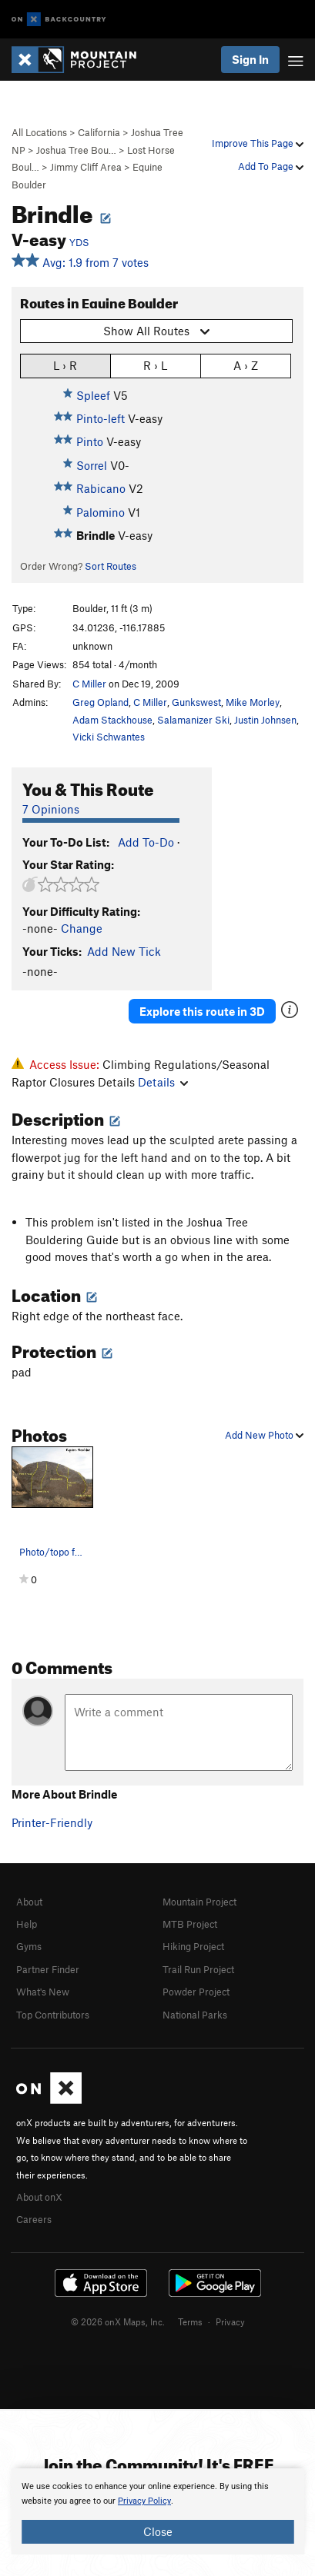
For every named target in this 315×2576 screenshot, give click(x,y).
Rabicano (101, 488)
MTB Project (190, 1924)
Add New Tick (124, 951)
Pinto (89, 441)
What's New (42, 1991)
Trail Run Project (198, 1969)
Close (158, 2531)
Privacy (230, 2321)
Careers (34, 2219)
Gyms (29, 1946)
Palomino (100, 512)
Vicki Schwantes (108, 737)
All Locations (39, 132)
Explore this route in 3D (202, 1011)
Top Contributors (52, 2015)
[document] (157, 2511)
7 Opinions (50, 809)
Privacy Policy (144, 2501)
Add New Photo (264, 1435)
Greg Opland (100, 702)
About (29, 1901)
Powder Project (196, 1991)
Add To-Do (146, 842)
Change (81, 928)
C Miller (89, 683)
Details (163, 1082)
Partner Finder (47, 1969)
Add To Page (270, 166)
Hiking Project (193, 1946)
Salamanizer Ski (193, 720)
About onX (39, 2197)
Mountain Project (199, 1901)
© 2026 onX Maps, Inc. (118, 2321)
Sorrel (91, 465)
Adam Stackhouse (112, 720)
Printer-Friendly (52, 1822)
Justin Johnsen (265, 720)
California (99, 132)
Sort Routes (110, 566)
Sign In (250, 59)
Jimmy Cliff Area (86, 167)
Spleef (93, 395)
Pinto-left (100, 418)
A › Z (245, 365)
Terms (190, 2321)
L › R (65, 365)
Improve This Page (257, 143)
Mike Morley (253, 702)
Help (26, 1924)
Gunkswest (196, 702)
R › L (155, 365)
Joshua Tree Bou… (76, 150)
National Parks (195, 2015)
